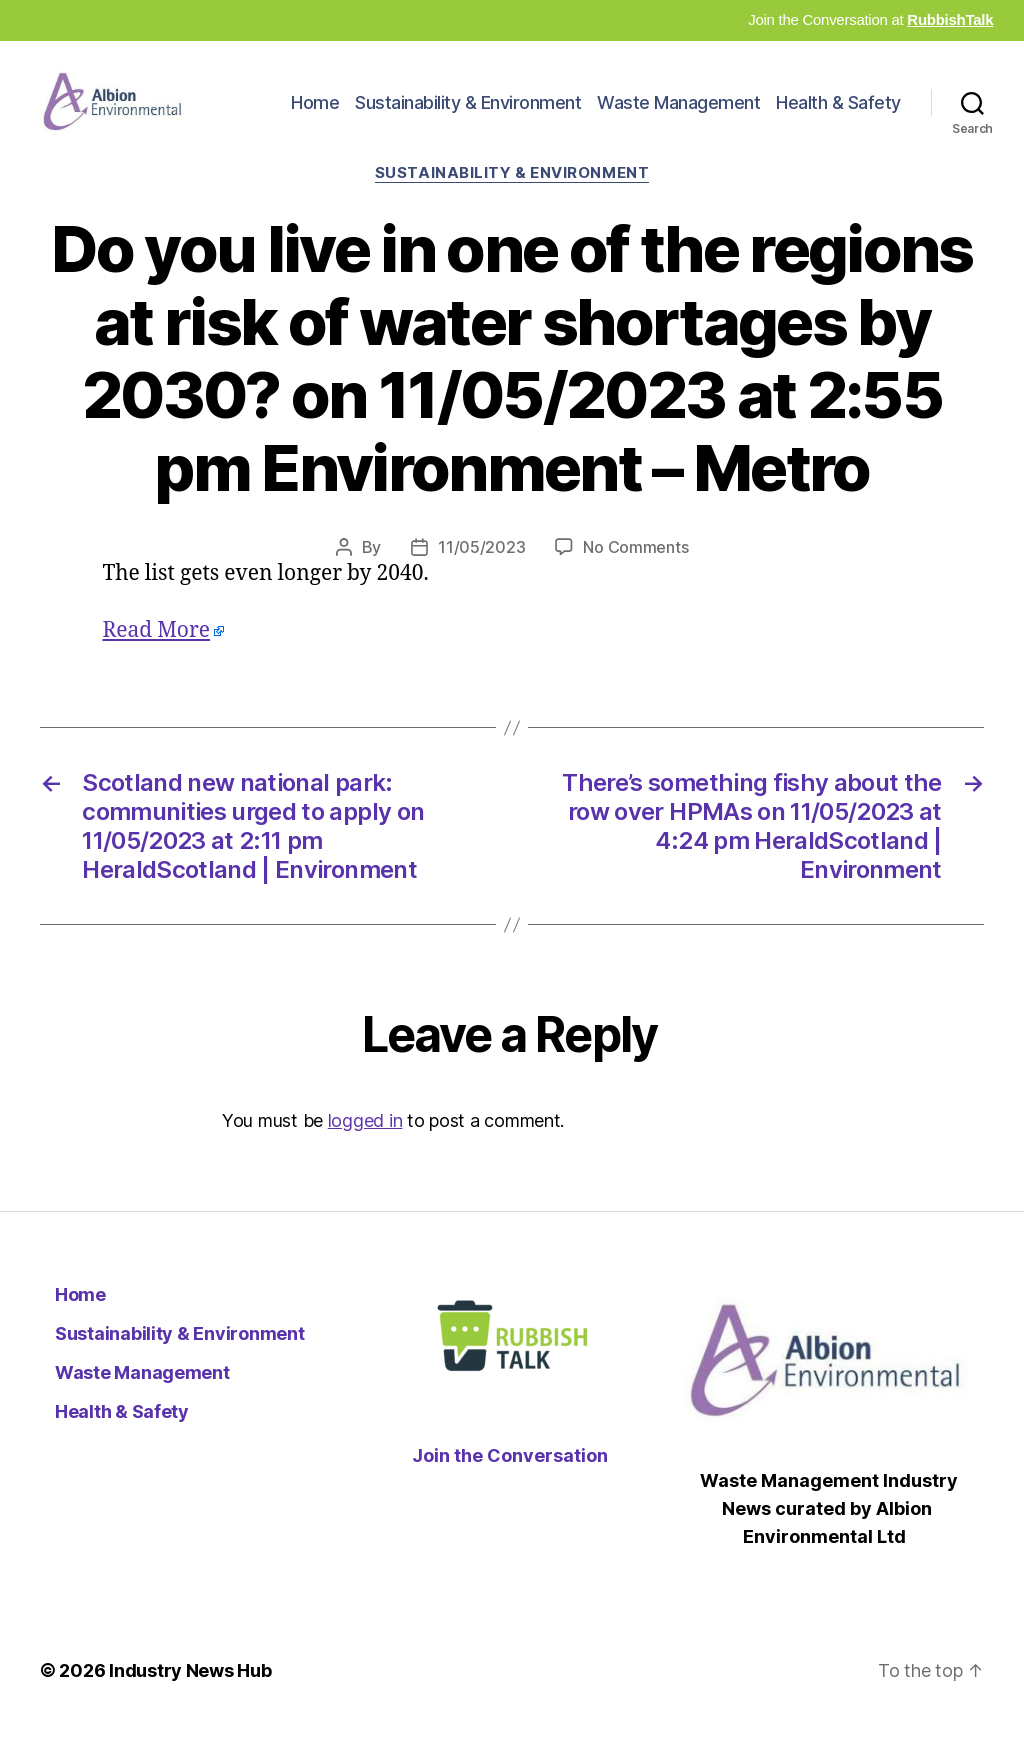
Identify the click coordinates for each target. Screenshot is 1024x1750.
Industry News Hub (190, 1693)
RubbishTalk (950, 19)
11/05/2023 (481, 570)
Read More (156, 653)
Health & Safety (838, 113)
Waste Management (678, 113)
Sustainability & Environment (468, 113)
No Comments (635, 570)
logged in (365, 1143)
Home (315, 113)
